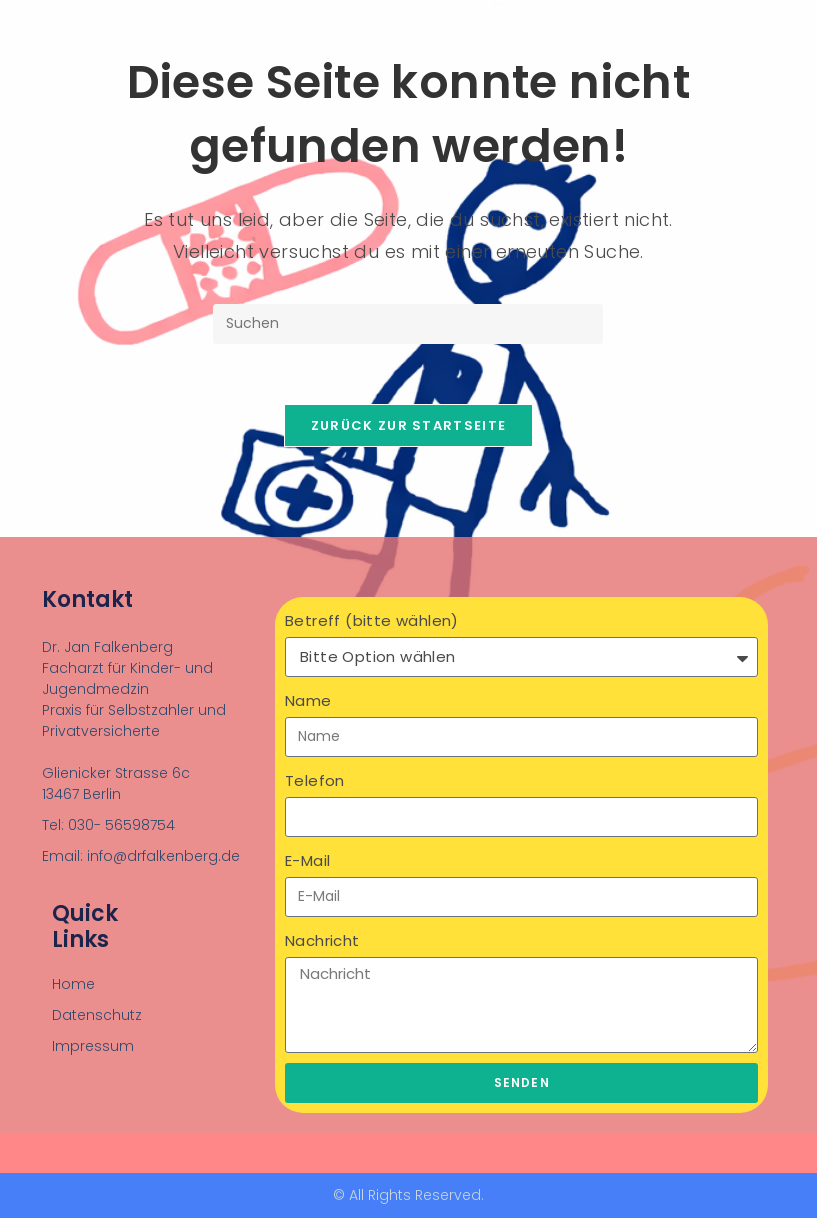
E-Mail (307, 860)
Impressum (93, 1046)
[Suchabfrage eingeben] (408, 324)
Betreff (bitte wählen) (372, 620)
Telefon (315, 780)
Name (308, 700)
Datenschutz (97, 1015)
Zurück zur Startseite (408, 425)
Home (73, 984)
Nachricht (322, 940)
